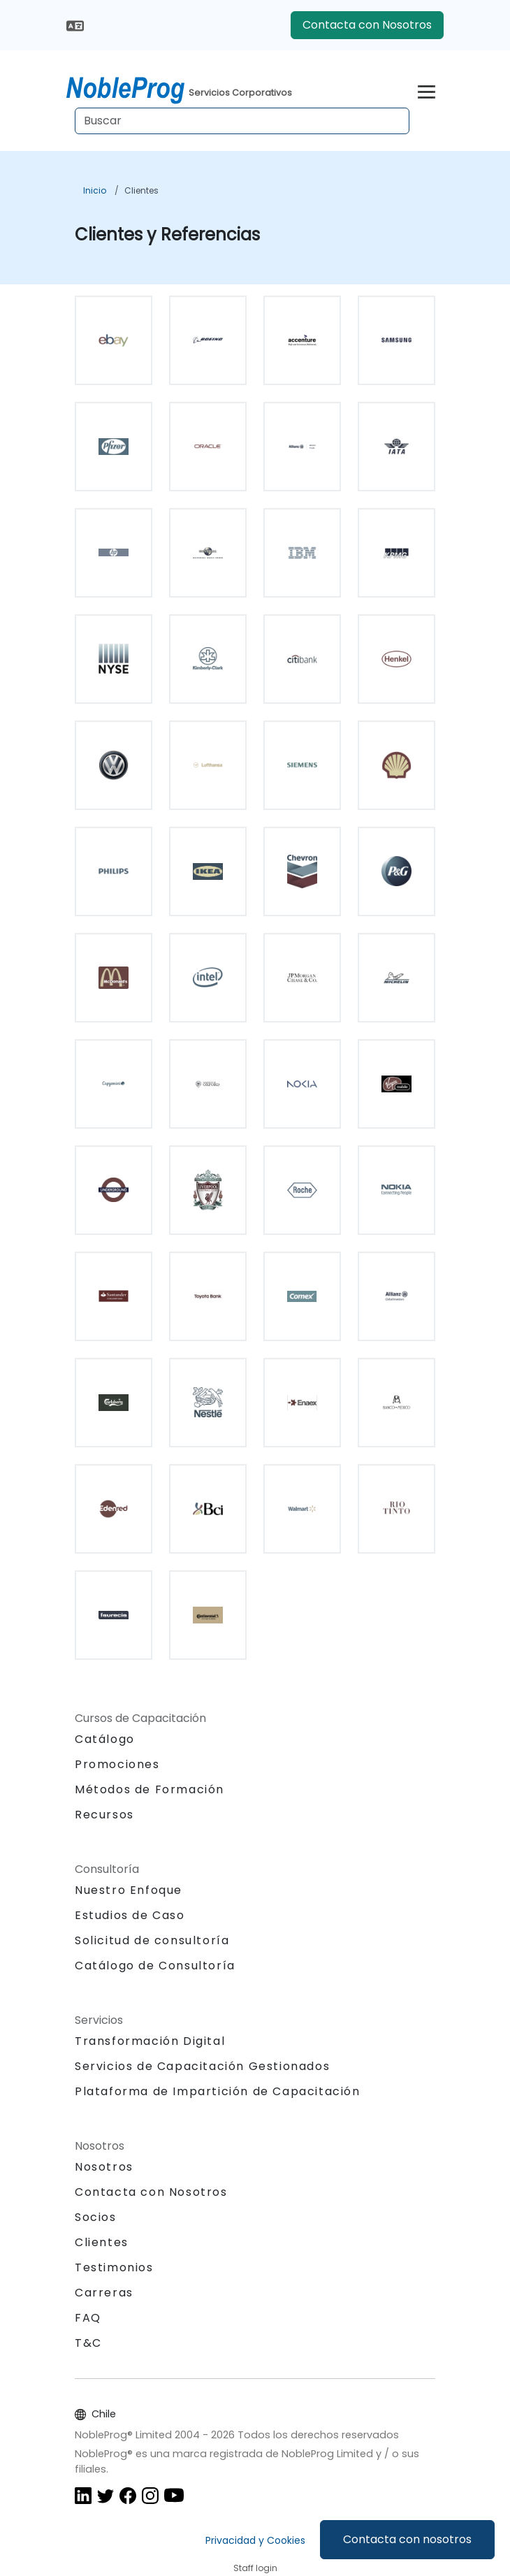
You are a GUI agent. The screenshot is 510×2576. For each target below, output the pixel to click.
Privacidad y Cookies (255, 2540)
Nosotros (104, 2167)
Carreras (104, 2293)
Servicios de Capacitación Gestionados (202, 2066)
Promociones (117, 1764)
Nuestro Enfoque (128, 1890)
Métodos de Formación (149, 1789)
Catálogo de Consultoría (155, 1966)
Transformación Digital (150, 2041)
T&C (88, 2343)
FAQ (88, 2318)
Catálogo (105, 1739)
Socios (96, 2217)
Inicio (94, 190)
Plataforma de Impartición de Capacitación (217, 2091)
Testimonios (114, 2267)
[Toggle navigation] (426, 89)
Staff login (255, 2568)
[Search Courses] (242, 121)
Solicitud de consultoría (152, 1941)
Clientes (141, 190)
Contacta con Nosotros (367, 25)
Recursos (104, 1815)
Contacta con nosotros (407, 2539)
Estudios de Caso (130, 1915)
